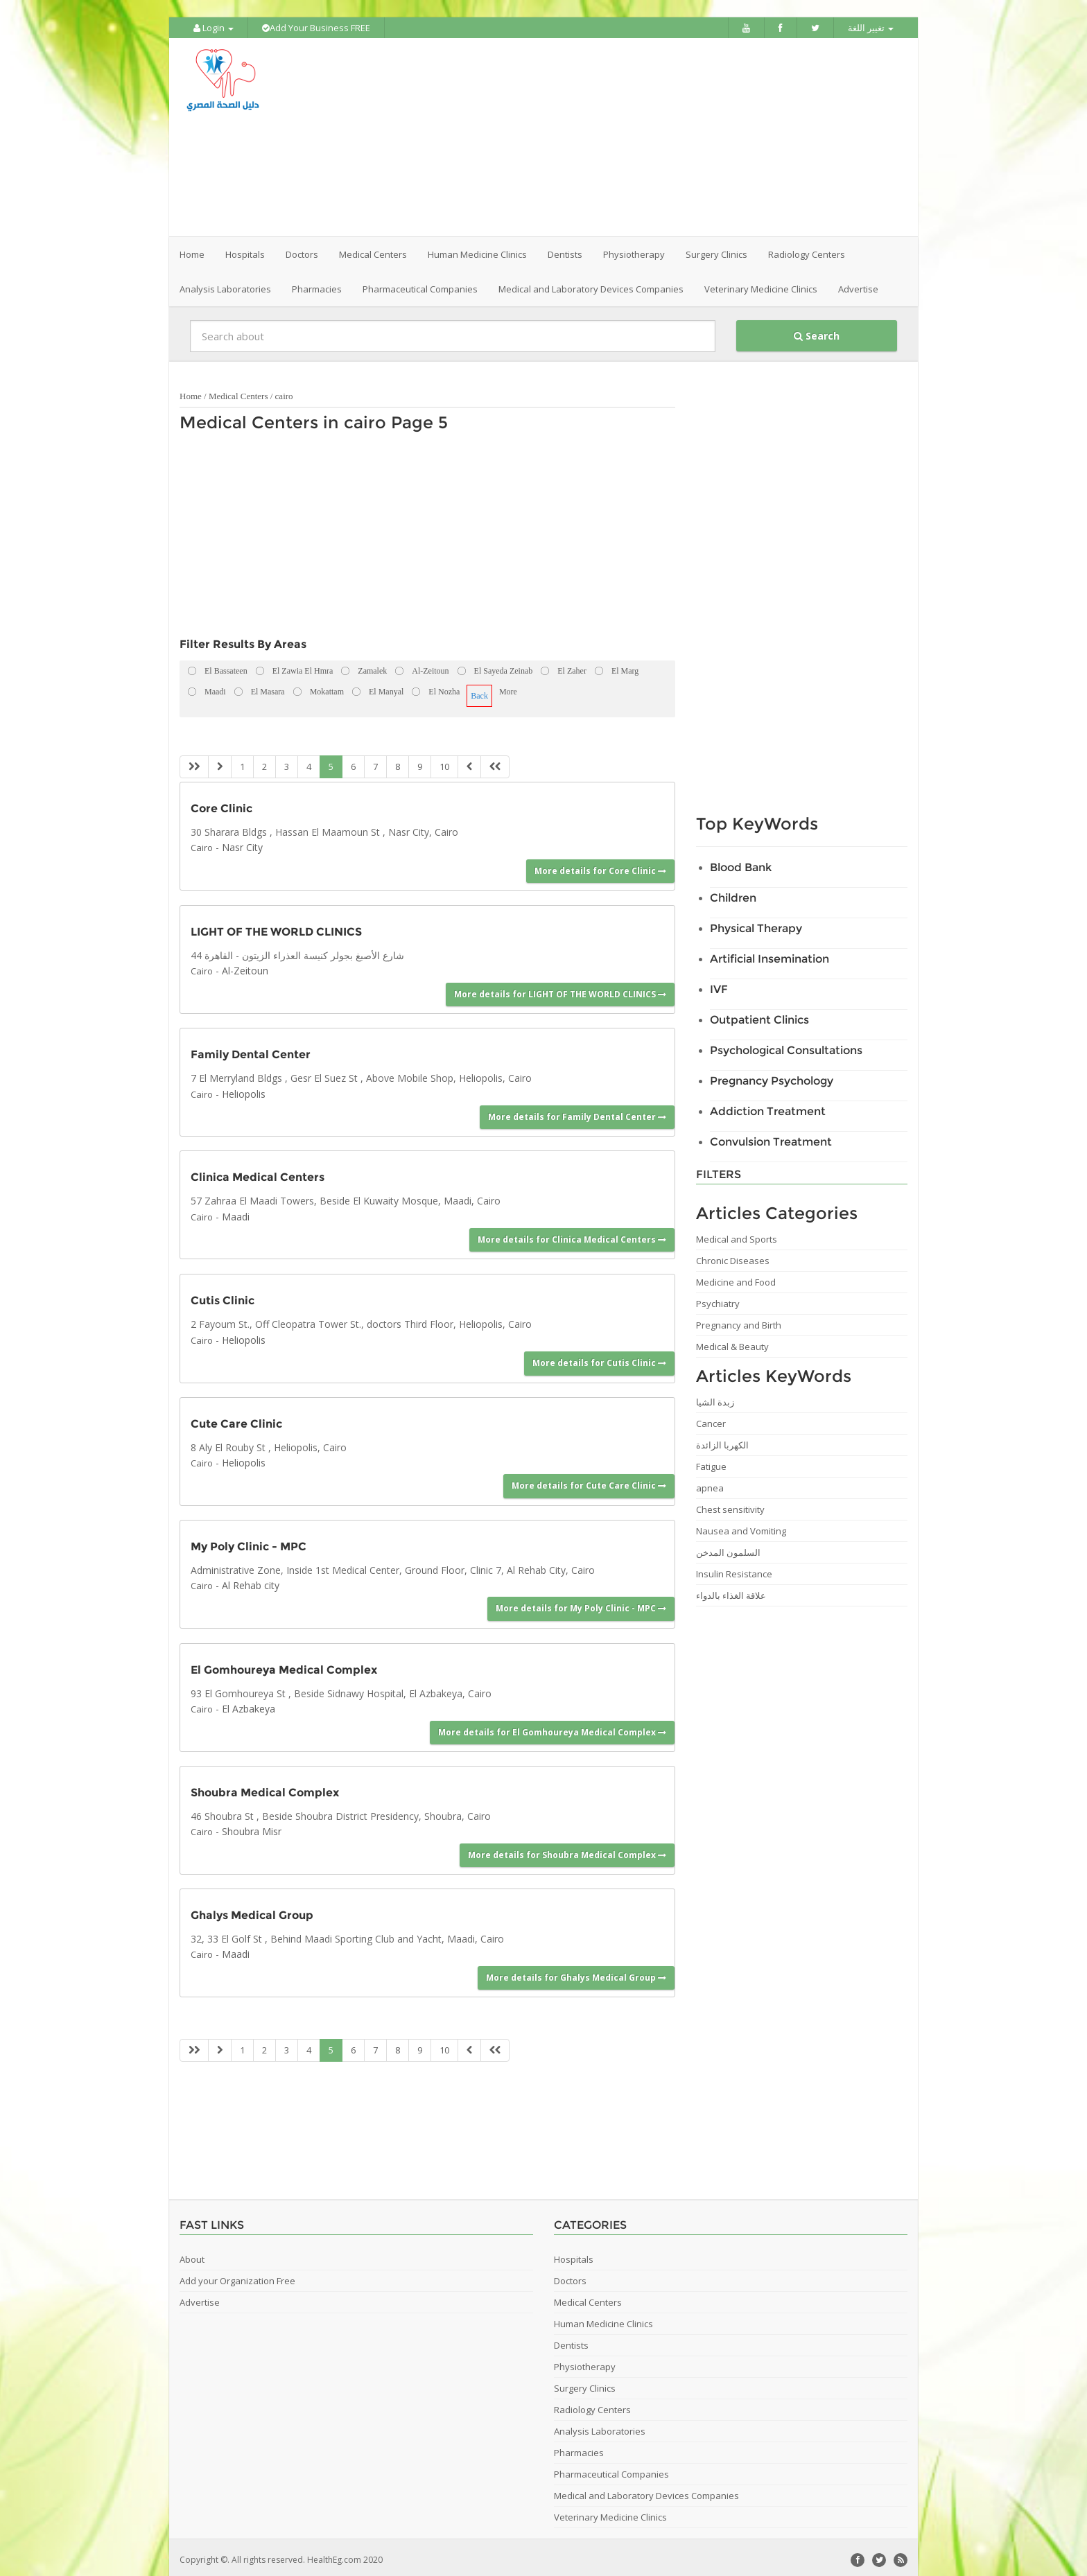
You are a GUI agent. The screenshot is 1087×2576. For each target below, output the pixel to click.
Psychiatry (718, 1299)
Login (213, 27)
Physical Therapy (756, 924)
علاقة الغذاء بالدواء (731, 1591)
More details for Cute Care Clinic (589, 1481)
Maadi (236, 1211)
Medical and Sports (736, 1235)
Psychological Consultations (786, 1046)
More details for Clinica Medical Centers (572, 1235)
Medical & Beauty (732, 1342)
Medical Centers (238, 392)
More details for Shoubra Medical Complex (567, 1850)
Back (479, 691)
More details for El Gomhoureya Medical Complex (552, 1727)
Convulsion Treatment (771, 1137)
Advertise (858, 285)
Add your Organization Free (237, 2276)
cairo (284, 392)
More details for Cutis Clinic (599, 1359)
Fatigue (711, 1462)
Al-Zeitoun (245, 966)
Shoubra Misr (251, 1827)
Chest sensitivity (730, 1505)
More (508, 687)
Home (192, 250)
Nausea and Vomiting (741, 1527)
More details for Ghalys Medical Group (576, 1973)
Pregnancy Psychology (771, 1076)
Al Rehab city (250, 1581)
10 (444, 762)
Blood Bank (741, 863)
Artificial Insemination (769, 954)
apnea (710, 1484)
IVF (719, 985)
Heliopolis (244, 1089)
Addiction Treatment (768, 1107)
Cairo (202, 843)
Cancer (711, 1419)
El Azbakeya (248, 1704)
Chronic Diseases (732, 1256)
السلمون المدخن (728, 1548)
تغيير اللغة (871, 27)
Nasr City (242, 843)
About (192, 2254)
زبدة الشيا (715, 1398)
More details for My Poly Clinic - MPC (581, 1604)
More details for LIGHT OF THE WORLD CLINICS (560, 989)
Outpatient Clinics (759, 1015)
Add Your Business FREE (316, 27)
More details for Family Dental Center (577, 1113)
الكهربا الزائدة (722, 1441)
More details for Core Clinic (600, 866)
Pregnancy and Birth (738, 1321)
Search (817, 331)
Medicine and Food (736, 1278)
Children (733, 893)
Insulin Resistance (734, 1569)
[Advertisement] (621, 135)
